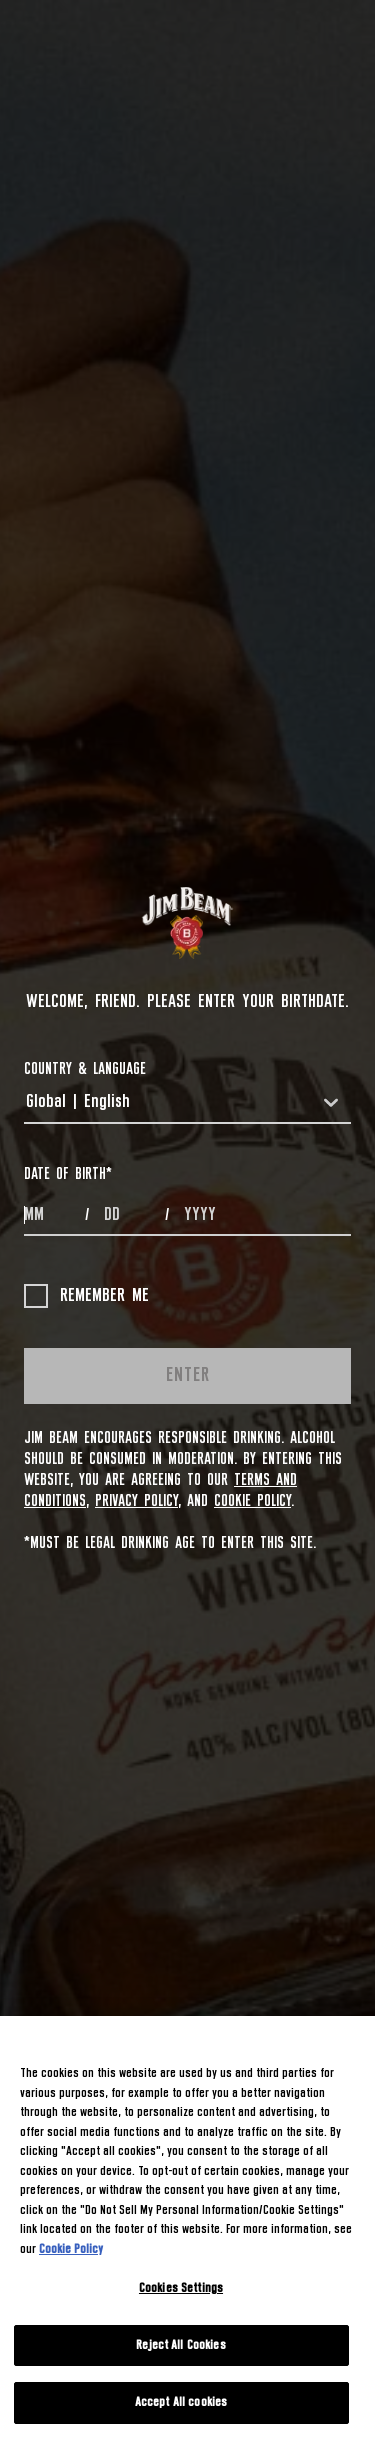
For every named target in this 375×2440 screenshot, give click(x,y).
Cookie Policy (252, 1501)
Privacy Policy (136, 1501)
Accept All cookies (181, 2402)
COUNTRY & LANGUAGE (85, 1069)
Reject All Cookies (180, 2345)
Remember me (86, 1296)
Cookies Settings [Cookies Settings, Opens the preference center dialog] (181, 2288)
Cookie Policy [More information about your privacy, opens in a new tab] (71, 2249)
